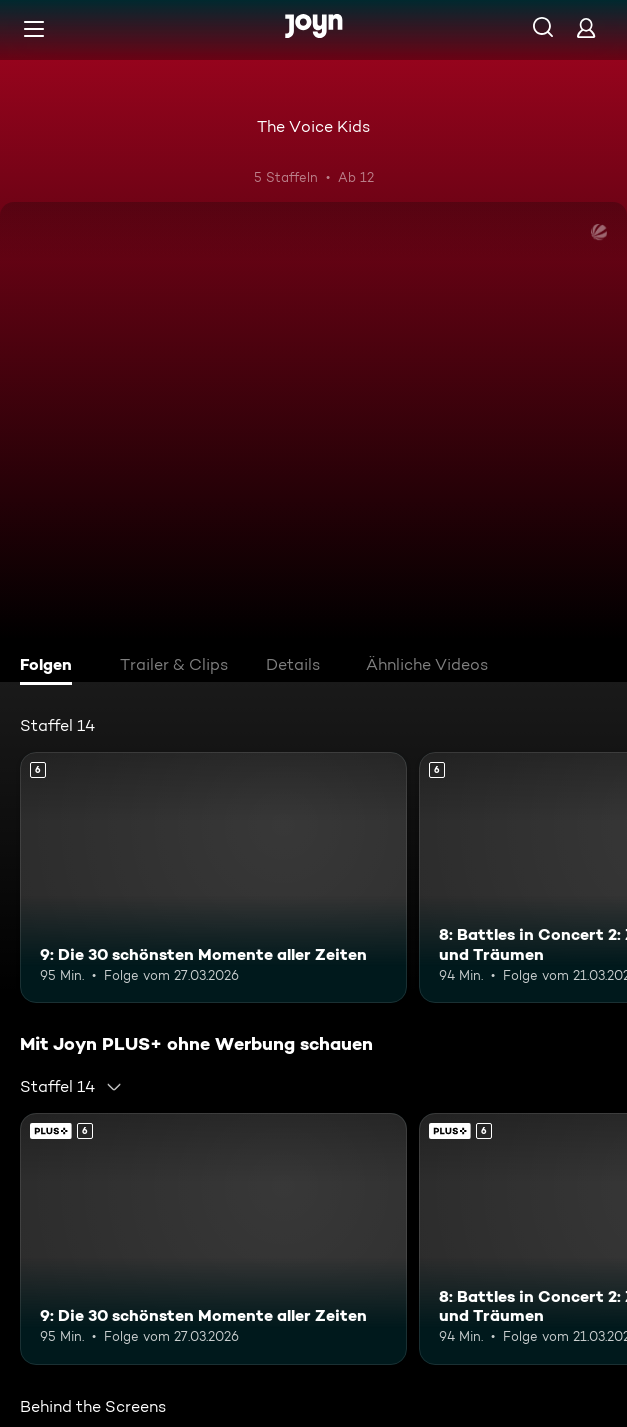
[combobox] (71, 1087)
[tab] (51, 667)
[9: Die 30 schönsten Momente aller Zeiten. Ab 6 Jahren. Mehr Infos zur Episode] (213, 878)
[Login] (586, 27)
